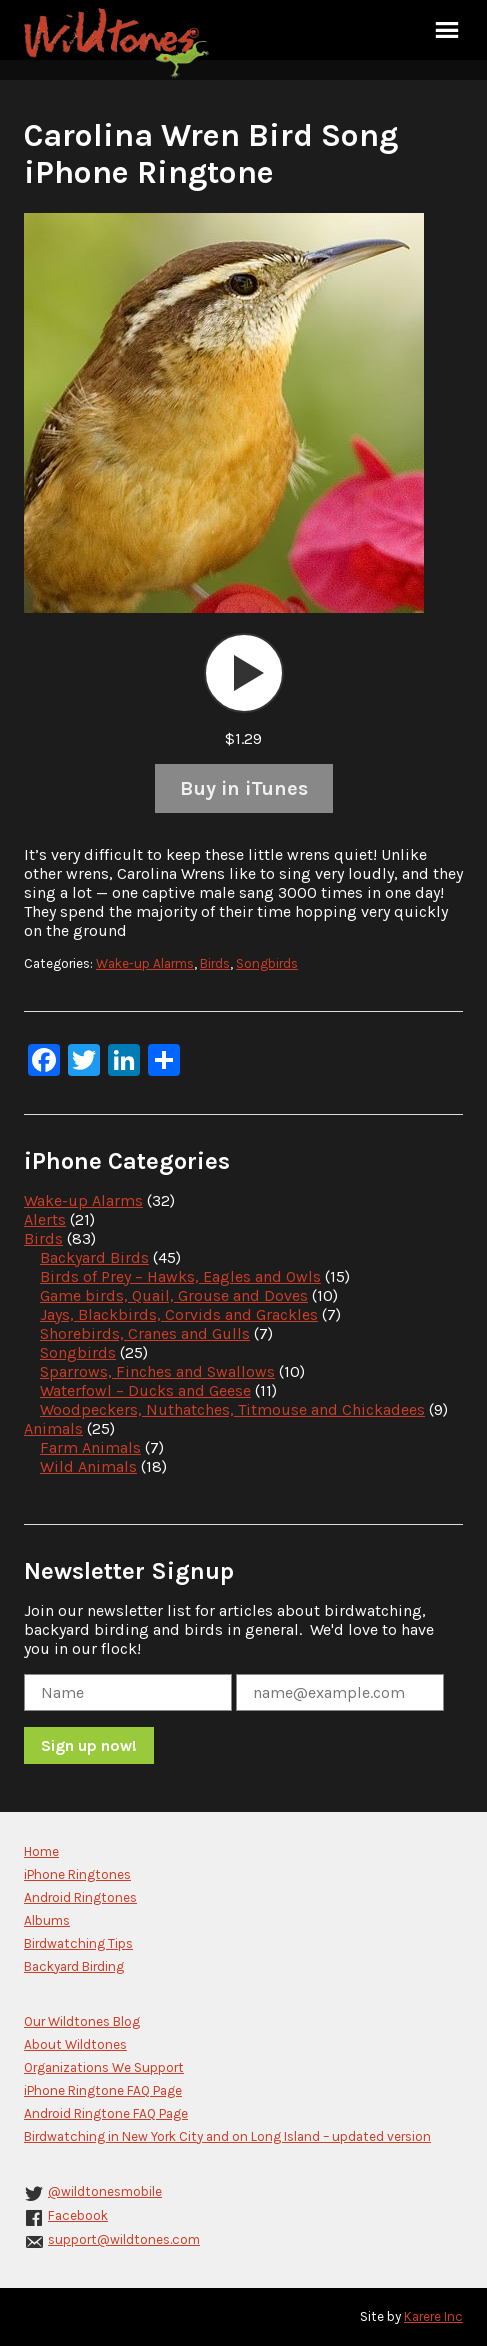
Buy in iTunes (244, 788)
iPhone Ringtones (77, 1874)
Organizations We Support (104, 2067)
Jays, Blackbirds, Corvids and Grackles (179, 1314)
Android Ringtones (80, 1897)
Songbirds (267, 963)
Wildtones (119, 43)
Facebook (78, 2215)
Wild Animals (88, 1466)
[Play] (244, 673)
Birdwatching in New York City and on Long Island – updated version (227, 2136)
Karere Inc (433, 2316)
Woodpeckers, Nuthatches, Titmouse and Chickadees (232, 1409)
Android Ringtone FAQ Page (106, 2113)
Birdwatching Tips (78, 1943)
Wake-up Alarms (145, 963)
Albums (47, 1920)
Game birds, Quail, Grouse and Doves (174, 1295)
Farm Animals (90, 1447)
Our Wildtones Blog (82, 2021)
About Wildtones (75, 2044)
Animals (53, 1428)
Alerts (45, 1219)
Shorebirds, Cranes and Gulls (145, 1333)
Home (41, 1851)
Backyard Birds (94, 1257)
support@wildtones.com (124, 2239)
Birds (215, 963)
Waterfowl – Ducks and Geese (145, 1390)
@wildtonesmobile (105, 2191)
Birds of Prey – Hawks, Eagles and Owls (180, 1276)
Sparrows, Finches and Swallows (157, 1371)
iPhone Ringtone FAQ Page (103, 2090)
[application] (244, 673)
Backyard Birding (74, 1966)
